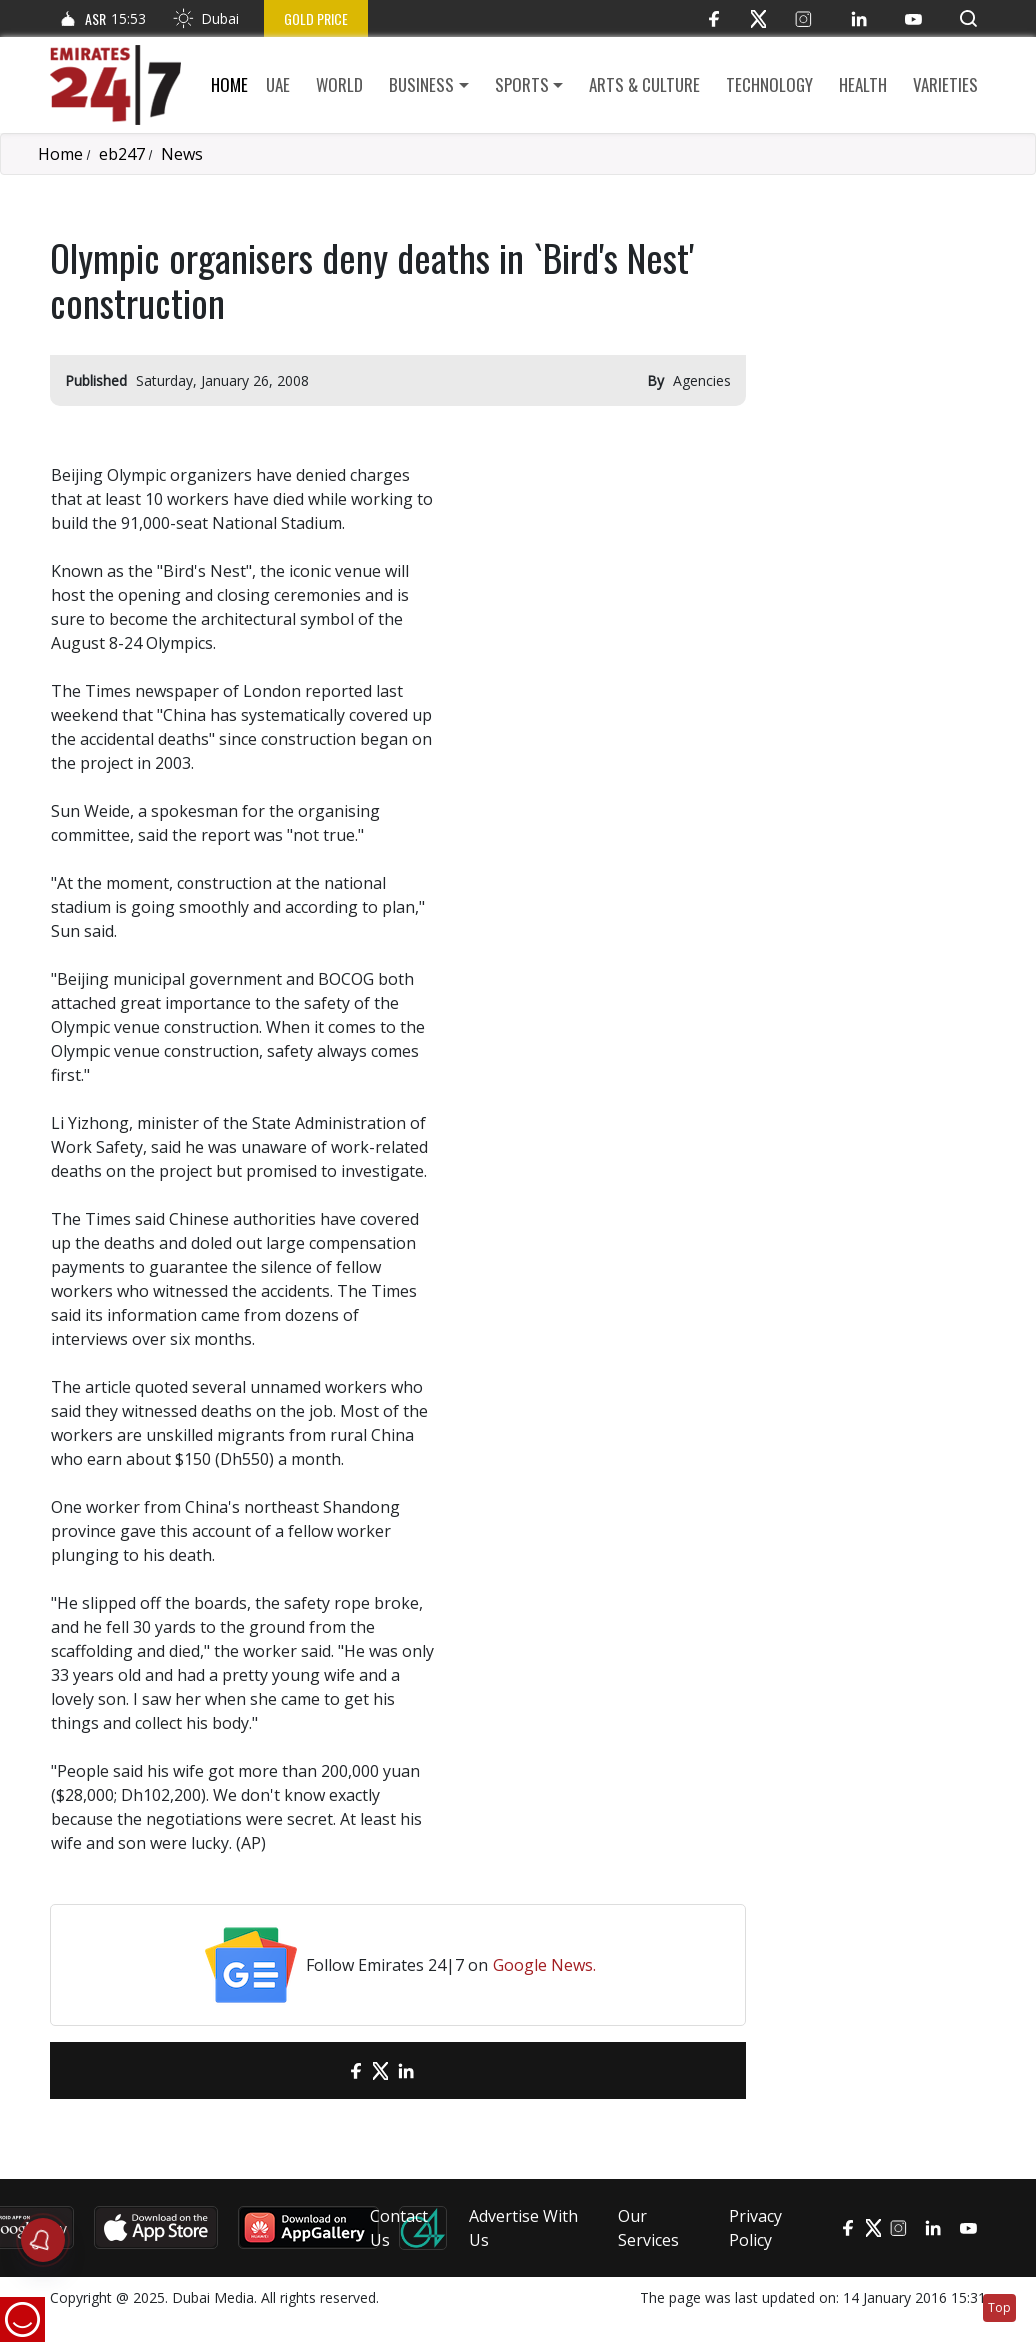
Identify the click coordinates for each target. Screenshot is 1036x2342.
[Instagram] (803, 18)
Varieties (945, 84)
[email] (320, 2070)
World (339, 84)
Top (999, 2307)
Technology (769, 84)
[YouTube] (913, 18)
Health (863, 84)
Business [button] (421, 84)
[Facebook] (713, 18)
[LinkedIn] (858, 18)
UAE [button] (278, 84)
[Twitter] (758, 18)
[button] (968, 18)
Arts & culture (644, 84)
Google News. (544, 1965)
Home (229, 84)
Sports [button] (522, 84)
